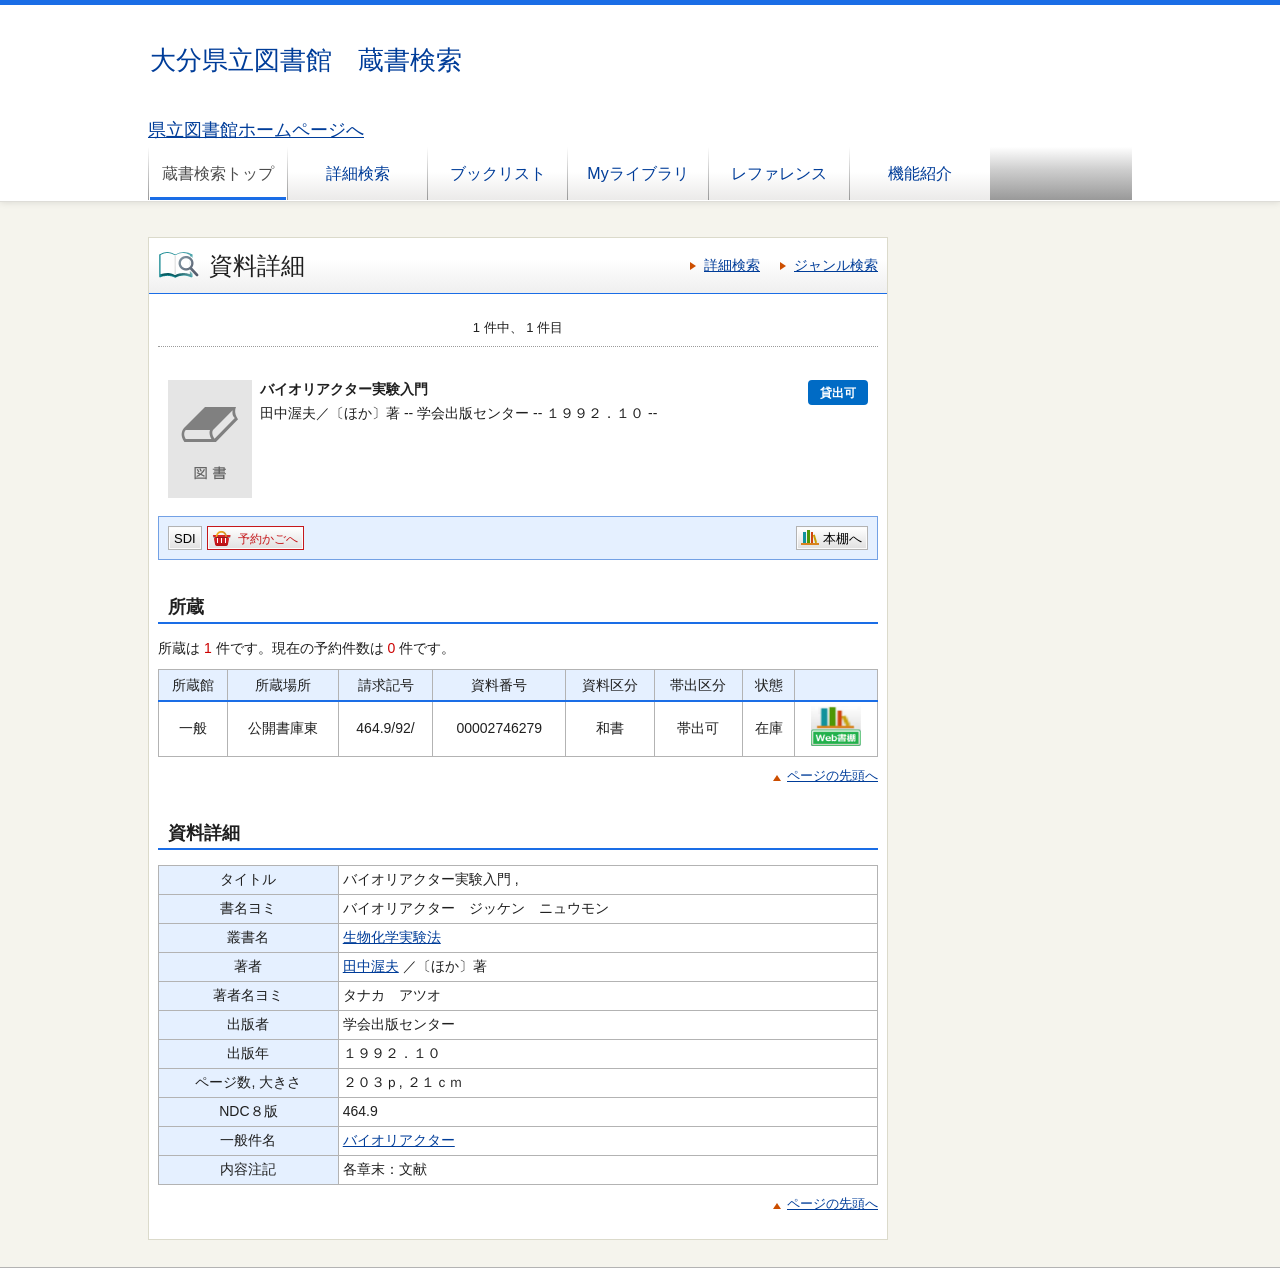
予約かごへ (268, 539)
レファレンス (779, 173)
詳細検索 (358, 173)
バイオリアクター (399, 1140)
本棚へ (842, 538)
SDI (185, 538)
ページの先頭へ (832, 775)
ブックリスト (498, 173)
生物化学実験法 (392, 937)
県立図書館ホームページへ (256, 130)
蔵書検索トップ (218, 173)
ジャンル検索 (836, 265)
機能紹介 (920, 173)
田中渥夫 (371, 966)
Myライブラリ (637, 173)
